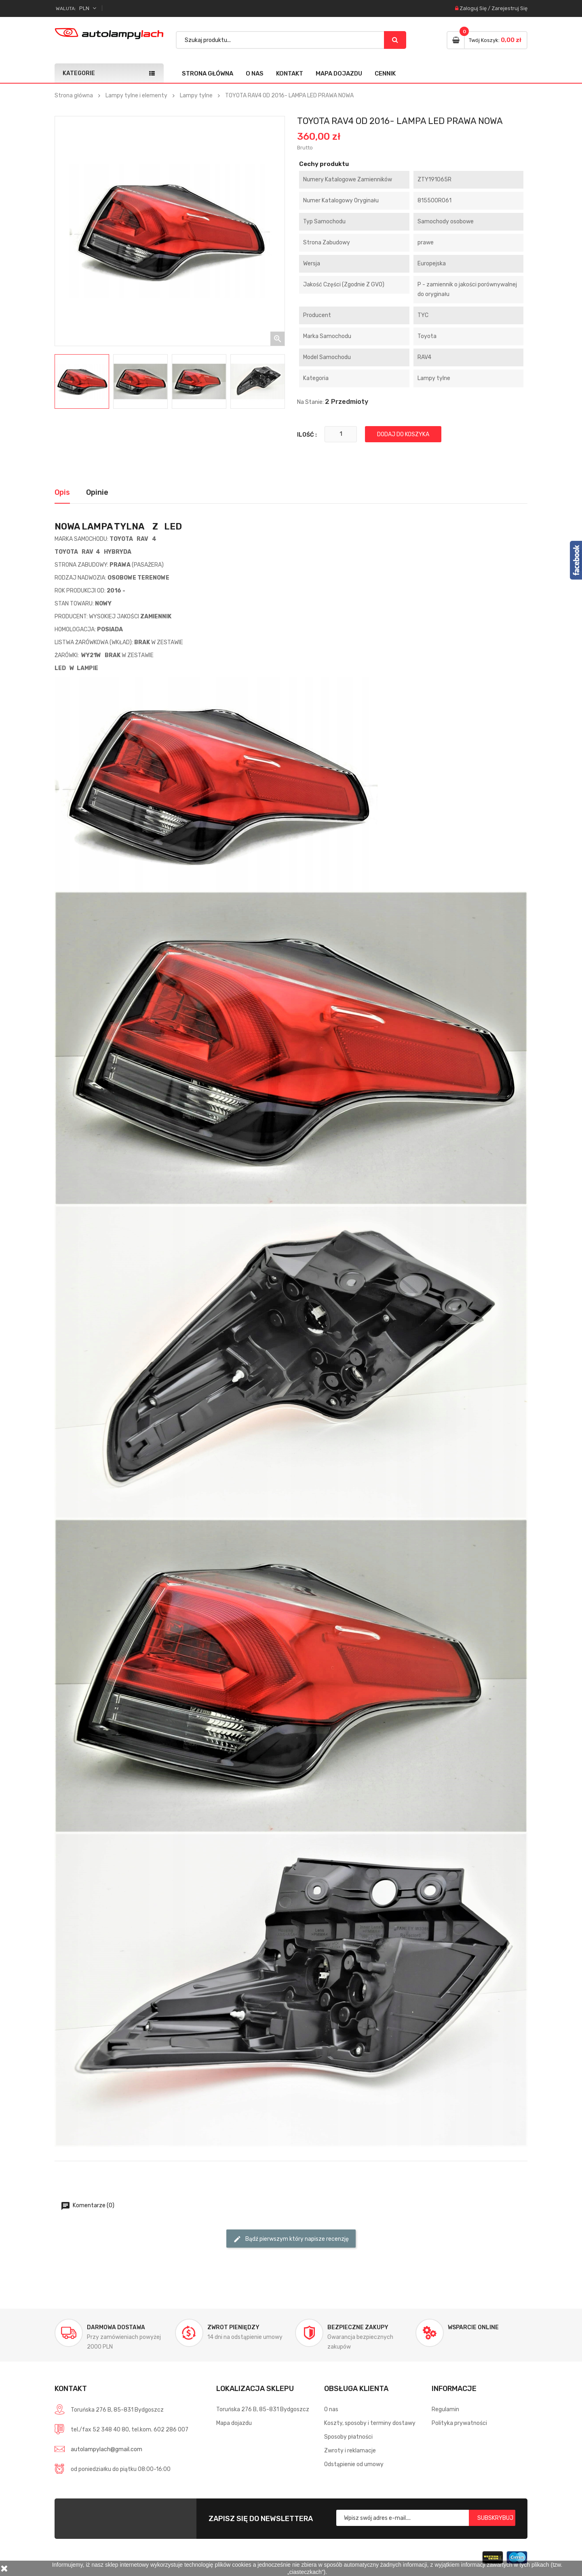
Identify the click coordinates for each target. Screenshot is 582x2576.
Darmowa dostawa (116, 2327)
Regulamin (445, 2409)
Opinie (97, 492)
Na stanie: (310, 402)
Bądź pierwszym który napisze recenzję (291, 2239)
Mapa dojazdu (339, 73)
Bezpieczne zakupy (357, 2327)
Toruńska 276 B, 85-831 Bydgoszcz (262, 2409)
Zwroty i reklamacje (350, 2450)
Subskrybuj (495, 2518)
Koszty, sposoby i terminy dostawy (369, 2423)
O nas (255, 73)
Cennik (385, 73)
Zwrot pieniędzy (233, 2327)
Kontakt (289, 73)
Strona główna (207, 73)
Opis (62, 492)
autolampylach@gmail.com (106, 2449)
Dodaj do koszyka (403, 434)
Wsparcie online (473, 2327)
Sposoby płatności (348, 2436)
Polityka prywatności (459, 2423)
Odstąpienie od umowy (354, 2464)
